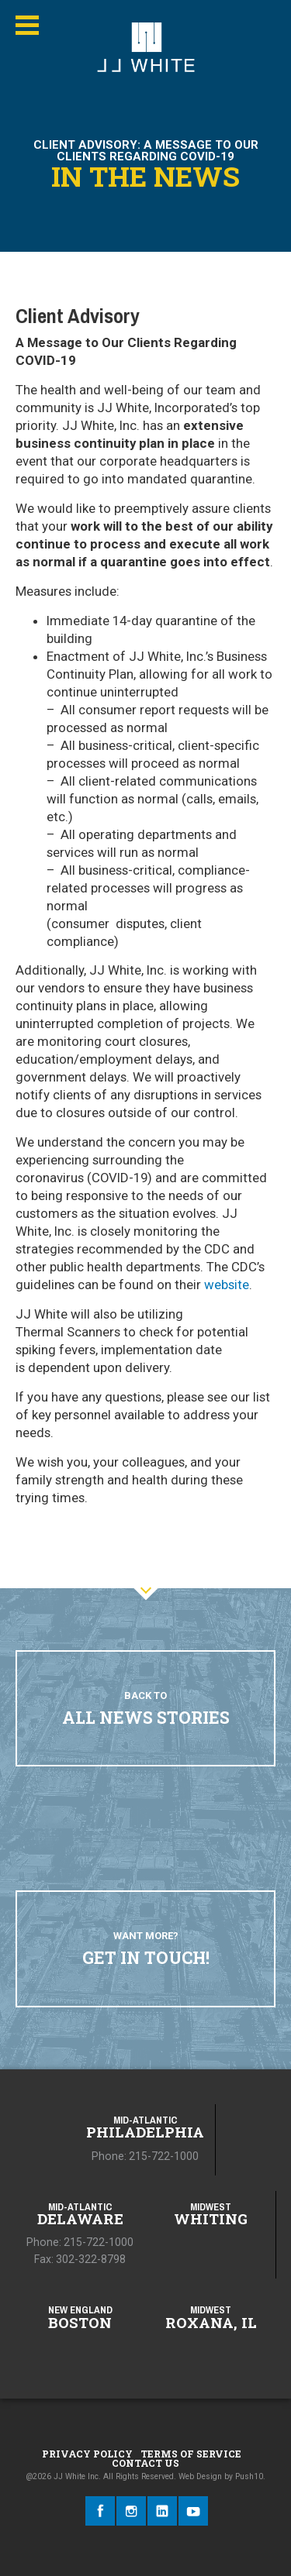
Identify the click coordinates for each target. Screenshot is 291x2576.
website (226, 1284)
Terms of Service (190, 2453)
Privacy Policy (87, 2453)
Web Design (200, 2476)
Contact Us (145, 2463)
